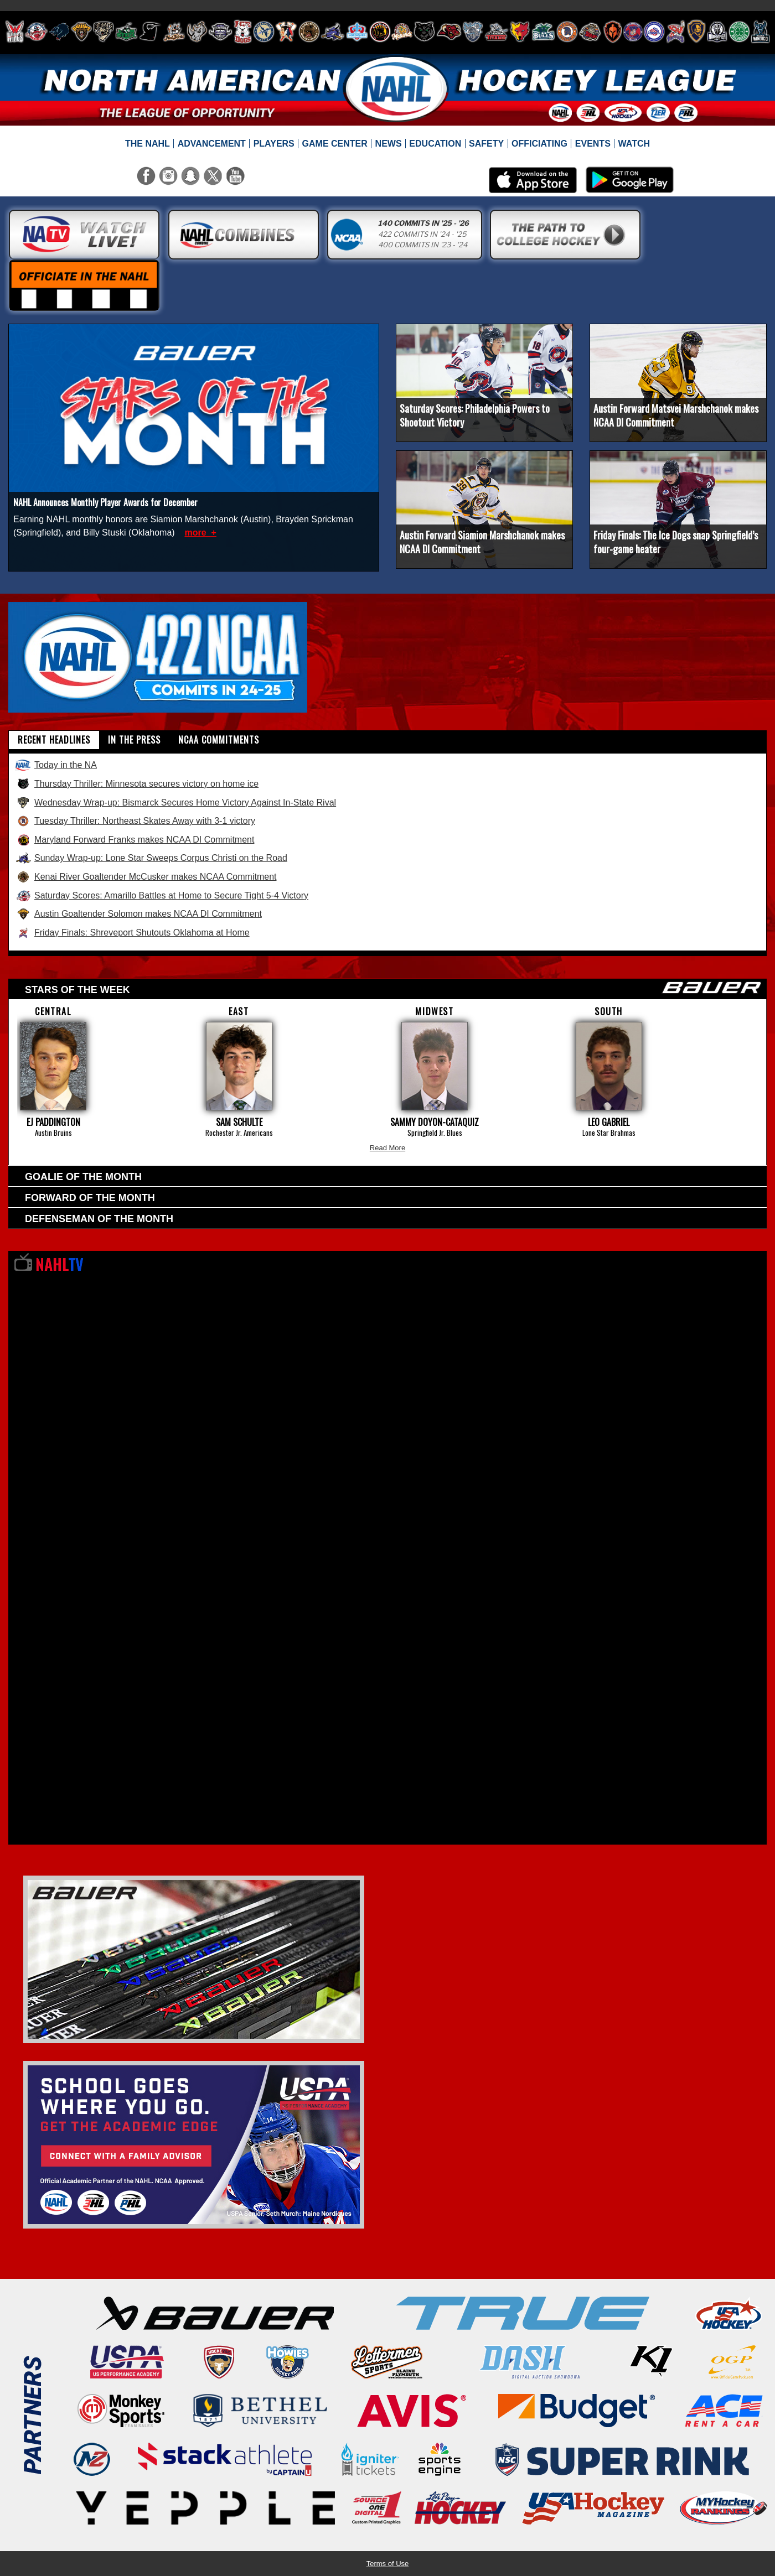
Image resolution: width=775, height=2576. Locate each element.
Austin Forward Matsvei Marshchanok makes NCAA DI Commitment (675, 415)
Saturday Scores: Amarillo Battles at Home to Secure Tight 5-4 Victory (161, 895)
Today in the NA (56, 765)
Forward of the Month (90, 1197)
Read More (387, 1148)
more (196, 532)
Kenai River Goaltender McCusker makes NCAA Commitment (145, 876)
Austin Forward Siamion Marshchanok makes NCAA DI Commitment (482, 542)
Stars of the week (393, 988)
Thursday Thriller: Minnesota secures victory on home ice (137, 784)
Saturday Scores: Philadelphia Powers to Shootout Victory (475, 415)
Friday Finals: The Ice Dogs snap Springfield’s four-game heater (675, 542)
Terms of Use (387, 2563)
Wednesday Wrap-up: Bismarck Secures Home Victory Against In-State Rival (175, 802)
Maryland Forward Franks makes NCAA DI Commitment (134, 839)
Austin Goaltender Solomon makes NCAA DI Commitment (138, 914)
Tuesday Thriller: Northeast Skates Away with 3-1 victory (135, 821)
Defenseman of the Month (99, 1218)
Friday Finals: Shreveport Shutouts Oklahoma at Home (132, 932)
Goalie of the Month (83, 1176)
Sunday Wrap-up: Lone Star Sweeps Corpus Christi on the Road (151, 858)
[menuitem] (148, 144)
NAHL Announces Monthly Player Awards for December (105, 502)
